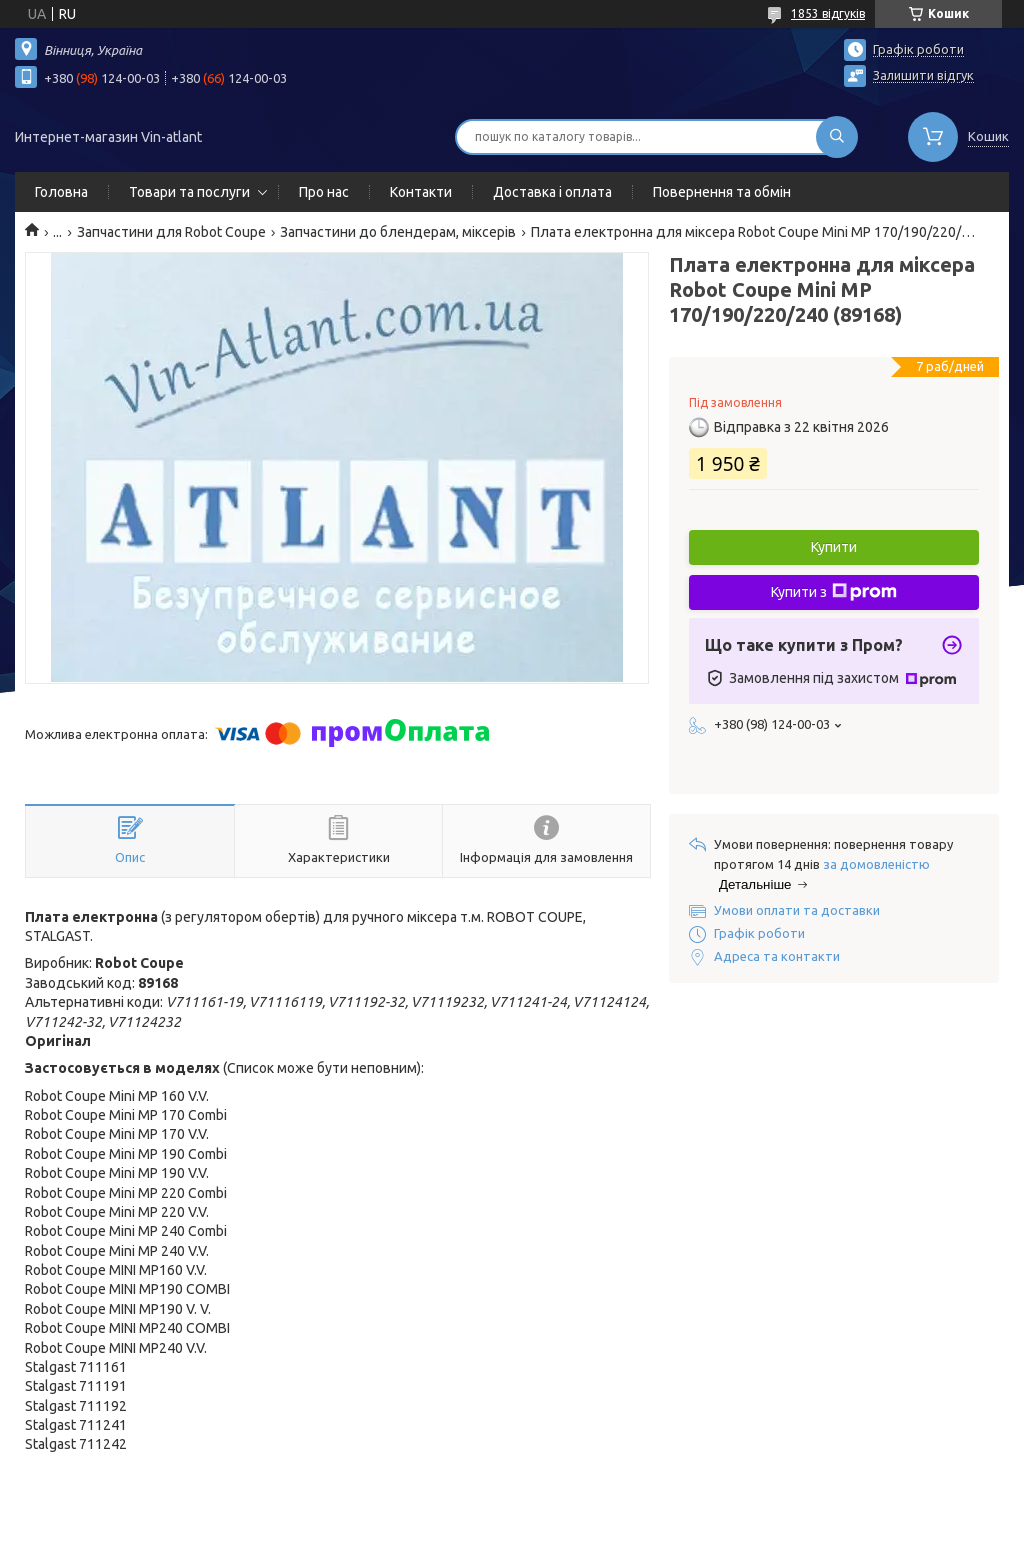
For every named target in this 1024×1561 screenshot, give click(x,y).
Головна (61, 192)
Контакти (421, 192)
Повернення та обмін (722, 192)
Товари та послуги (189, 192)
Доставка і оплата (552, 192)
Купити (834, 547)
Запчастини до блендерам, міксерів (398, 232)
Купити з (834, 592)
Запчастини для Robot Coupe (171, 232)
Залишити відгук (923, 75)
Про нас (324, 192)
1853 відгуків (828, 13)
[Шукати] (837, 137)
